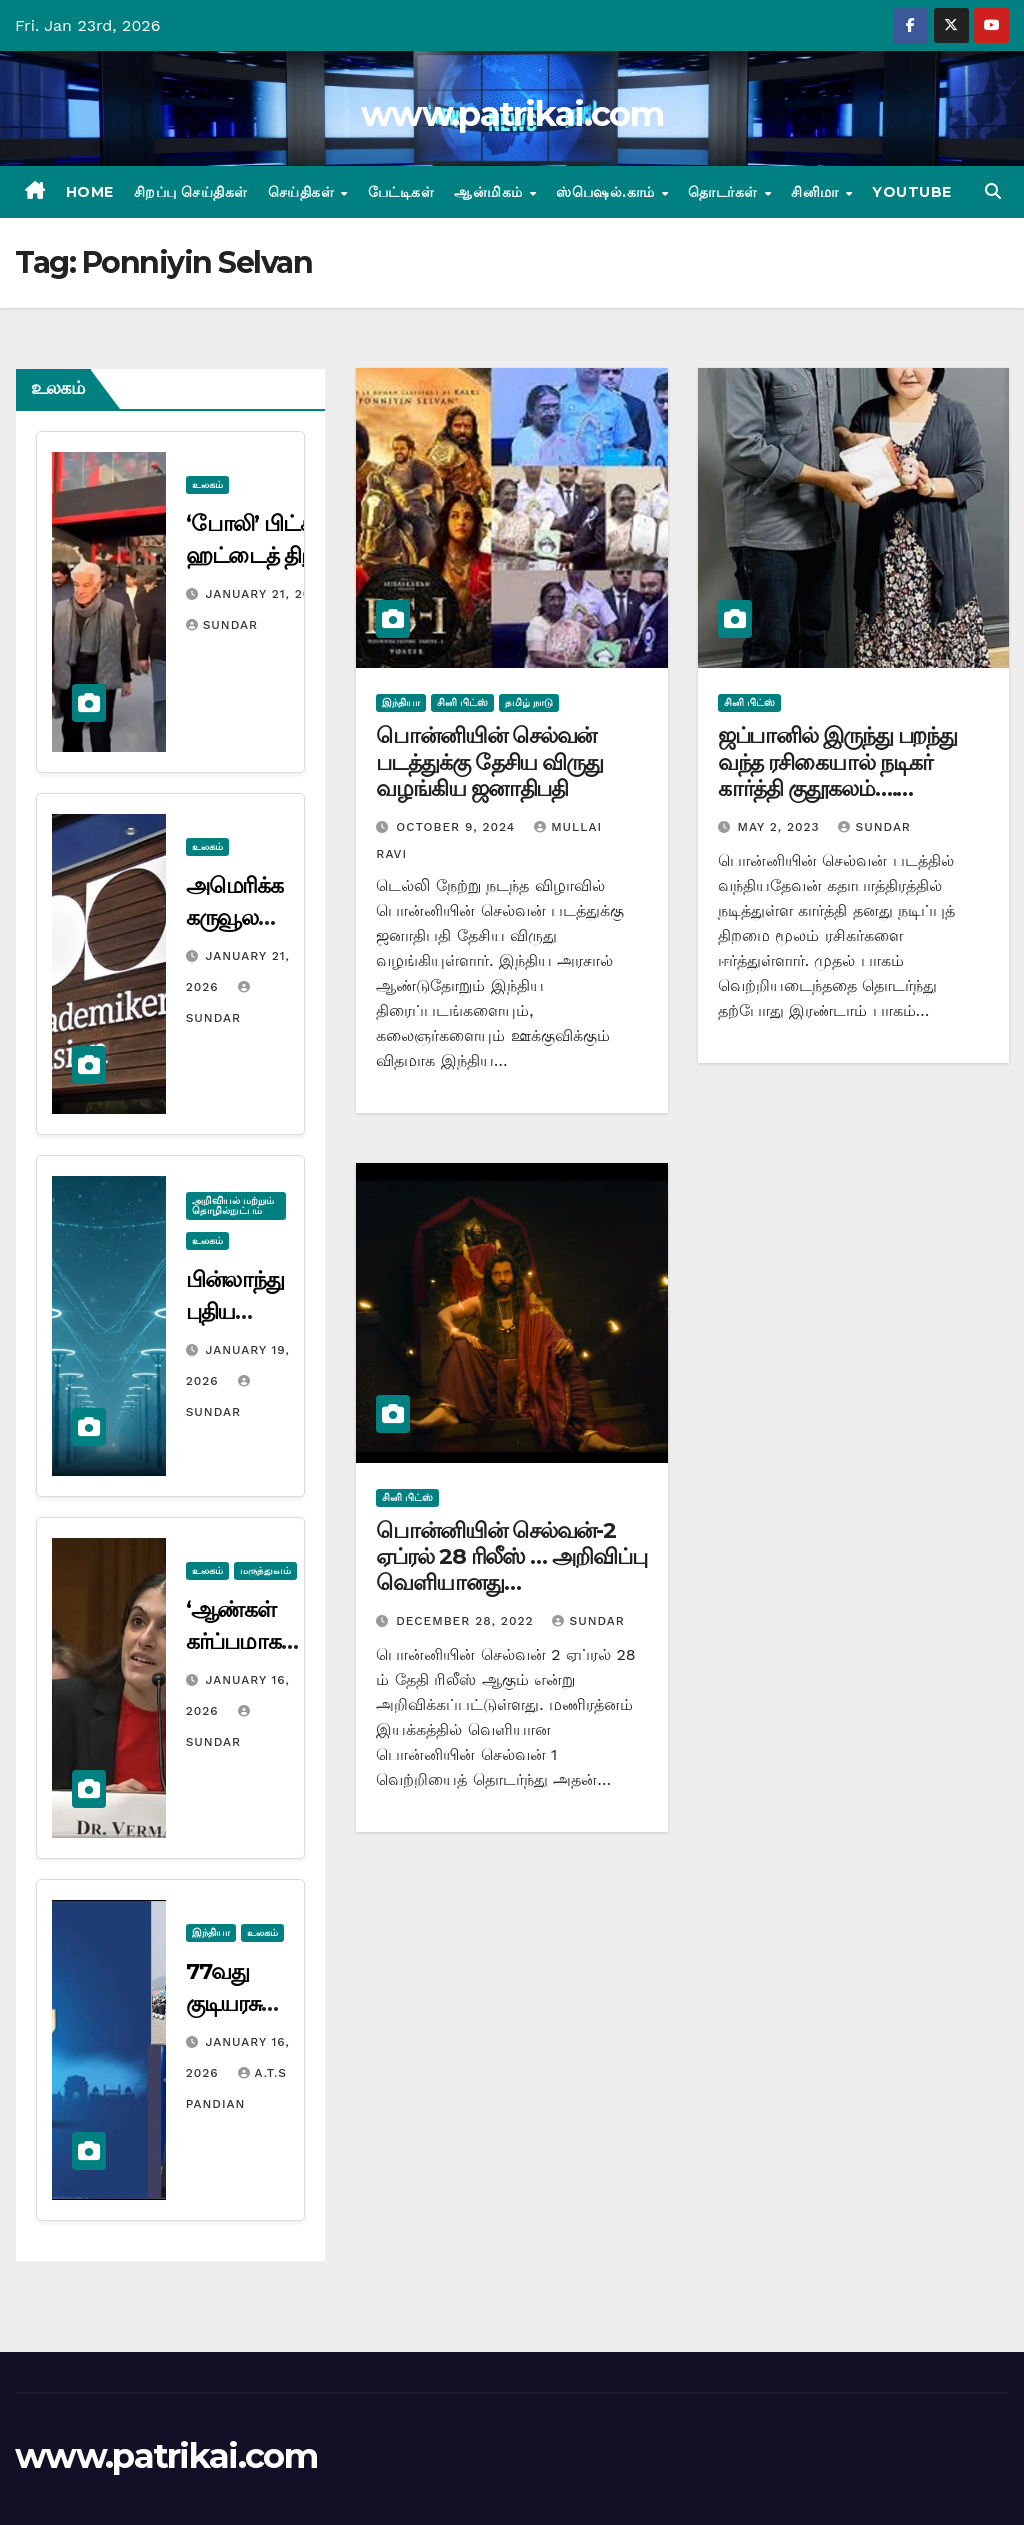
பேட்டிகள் (401, 192)
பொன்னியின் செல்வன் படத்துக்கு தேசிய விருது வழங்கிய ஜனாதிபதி (489, 762)
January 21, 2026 (267, 594)
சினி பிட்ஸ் (462, 702)
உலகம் (207, 484)
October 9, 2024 (458, 827)
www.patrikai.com (512, 114)
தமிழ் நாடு (529, 702)
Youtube (912, 192)
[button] (993, 191)
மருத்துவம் (265, 1570)
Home (90, 192)
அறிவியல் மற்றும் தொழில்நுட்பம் (233, 1205)
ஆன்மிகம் (490, 192)
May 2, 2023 (781, 827)
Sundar (222, 625)
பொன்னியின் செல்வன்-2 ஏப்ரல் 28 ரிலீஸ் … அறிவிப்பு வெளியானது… (511, 1557)
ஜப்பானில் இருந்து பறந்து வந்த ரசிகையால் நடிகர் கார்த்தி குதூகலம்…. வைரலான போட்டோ (838, 775)
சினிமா (817, 192)
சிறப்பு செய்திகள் (191, 192)
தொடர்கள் (725, 192)
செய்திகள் (303, 192)
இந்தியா (211, 1932)
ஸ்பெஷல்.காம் (607, 192)
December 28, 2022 (467, 1621)
